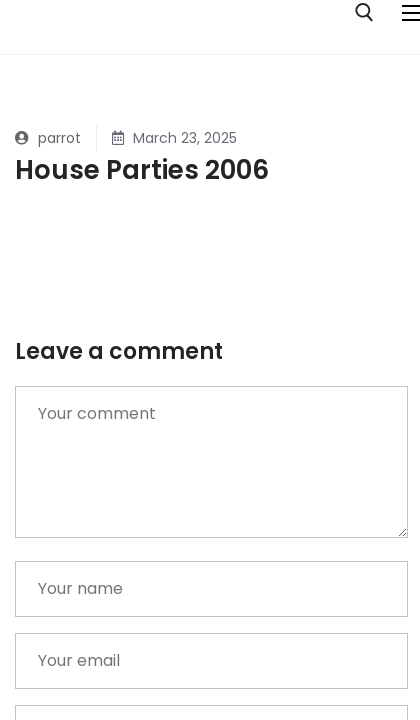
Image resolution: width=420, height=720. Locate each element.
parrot (48, 138)
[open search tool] (364, 12)
